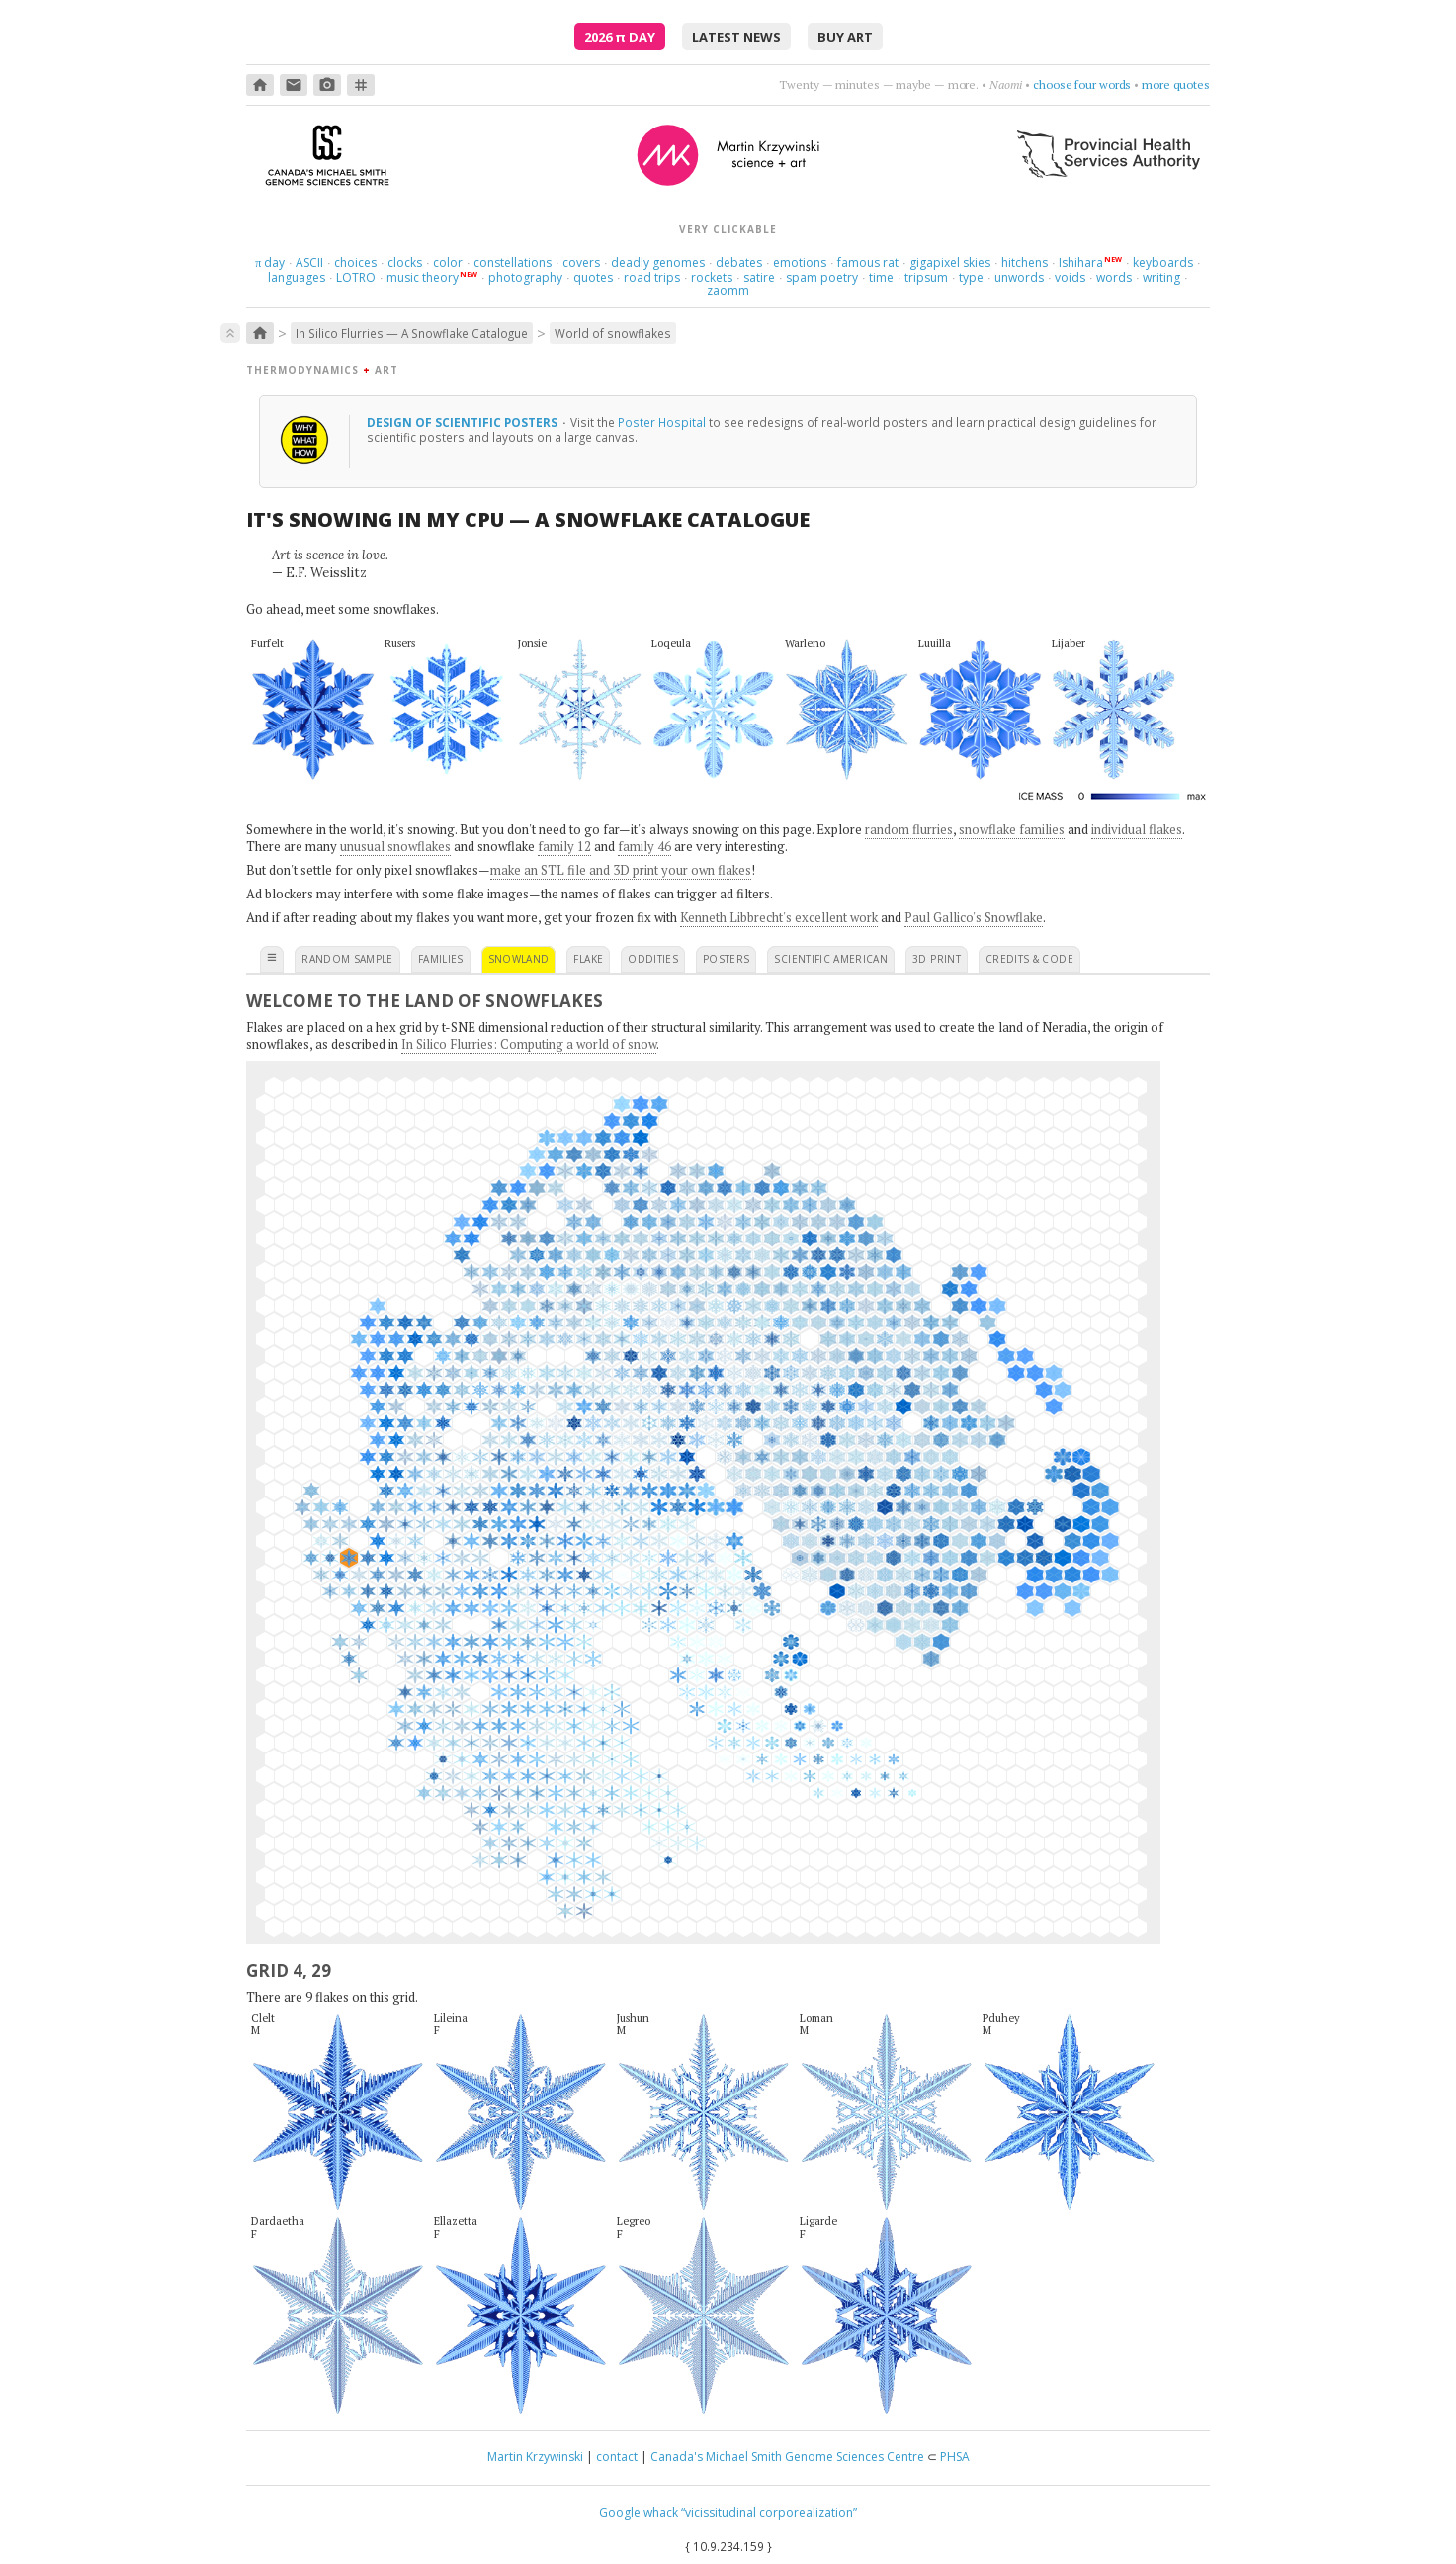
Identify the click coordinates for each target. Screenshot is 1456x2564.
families (441, 959)
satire (759, 277)
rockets (711, 277)
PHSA (955, 2456)
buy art (845, 36)
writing (1161, 277)
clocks (404, 262)
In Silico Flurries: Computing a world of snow (528, 1044)
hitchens (1024, 262)
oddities (653, 959)
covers (581, 262)
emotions (799, 262)
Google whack (638, 2512)
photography (525, 277)
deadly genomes (658, 262)
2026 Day (619, 36)
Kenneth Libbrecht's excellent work (779, 917)
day (270, 262)
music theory (422, 277)
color (448, 262)
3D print (936, 959)
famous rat (868, 262)
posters (726, 959)
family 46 (644, 846)
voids (1070, 277)
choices (355, 262)
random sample (347, 959)
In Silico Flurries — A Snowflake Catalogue (412, 333)
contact (617, 2456)
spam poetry (822, 277)
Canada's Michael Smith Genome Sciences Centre (787, 2456)
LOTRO (356, 277)
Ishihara (1081, 262)
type (971, 277)
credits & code (1029, 959)
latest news (736, 36)
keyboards (1163, 262)
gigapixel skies (949, 262)
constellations (512, 262)
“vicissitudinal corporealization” (769, 2512)
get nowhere (1098, 84)
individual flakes (1136, 829)
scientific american (831, 959)
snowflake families (1012, 829)
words (1114, 277)
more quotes (1176, 84)
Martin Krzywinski (535, 2456)
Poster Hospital (662, 422)
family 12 (564, 846)
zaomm (728, 290)
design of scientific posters (463, 422)
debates (739, 262)
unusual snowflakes (395, 846)
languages (296, 277)
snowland (519, 959)
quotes (593, 277)
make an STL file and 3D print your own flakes (620, 870)
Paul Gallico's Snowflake (973, 917)
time (881, 277)
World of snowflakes (613, 333)
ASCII (309, 262)
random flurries (909, 829)
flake (588, 959)
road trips (652, 277)
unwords (1019, 277)
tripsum (926, 277)
